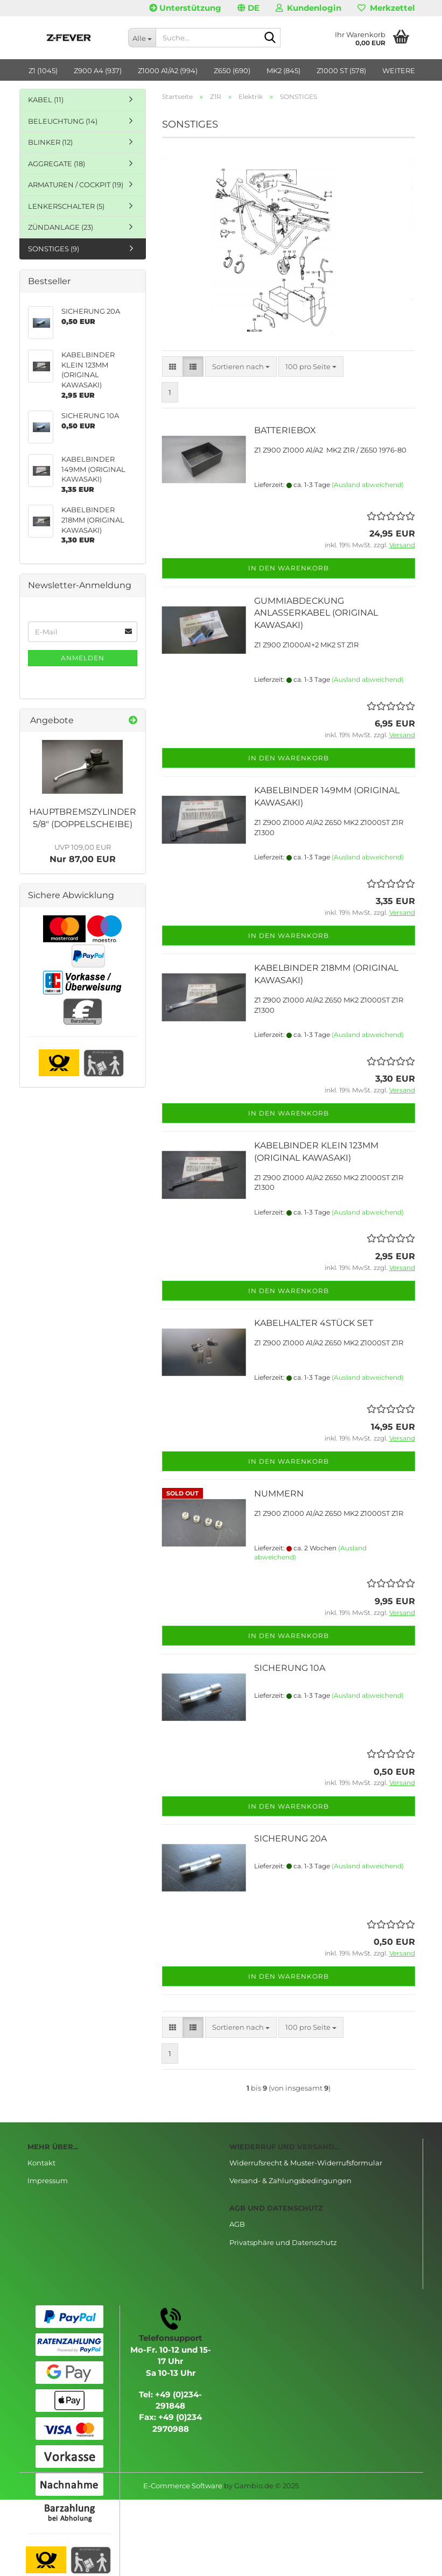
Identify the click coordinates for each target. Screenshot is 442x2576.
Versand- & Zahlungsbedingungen (290, 2180)
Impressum (47, 2180)
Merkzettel (386, 8)
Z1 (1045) (43, 70)
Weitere (398, 70)
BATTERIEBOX (285, 430)
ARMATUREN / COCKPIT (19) (75, 184)
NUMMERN (279, 1493)
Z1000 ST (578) (341, 70)
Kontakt (41, 2162)
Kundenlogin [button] (308, 8)
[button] (248, 8)
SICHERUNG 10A (289, 1668)
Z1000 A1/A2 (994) (168, 70)
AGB (237, 2224)
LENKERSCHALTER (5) (66, 206)
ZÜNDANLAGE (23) (60, 227)
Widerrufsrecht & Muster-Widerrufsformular (305, 2162)
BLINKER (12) (50, 142)
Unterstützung (185, 8)
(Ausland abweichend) (368, 485)
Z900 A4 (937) (98, 70)
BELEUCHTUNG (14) (62, 121)
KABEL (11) (46, 99)
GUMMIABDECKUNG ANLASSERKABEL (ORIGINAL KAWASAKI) (316, 613)
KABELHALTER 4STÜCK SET (313, 1323)
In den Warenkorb (288, 568)
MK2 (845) (283, 70)
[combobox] (241, 366)
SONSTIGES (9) (53, 248)
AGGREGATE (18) (56, 163)
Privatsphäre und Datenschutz (283, 2242)
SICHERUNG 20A (290, 1838)
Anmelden (82, 658)
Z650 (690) (232, 70)
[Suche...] (142, 37)
